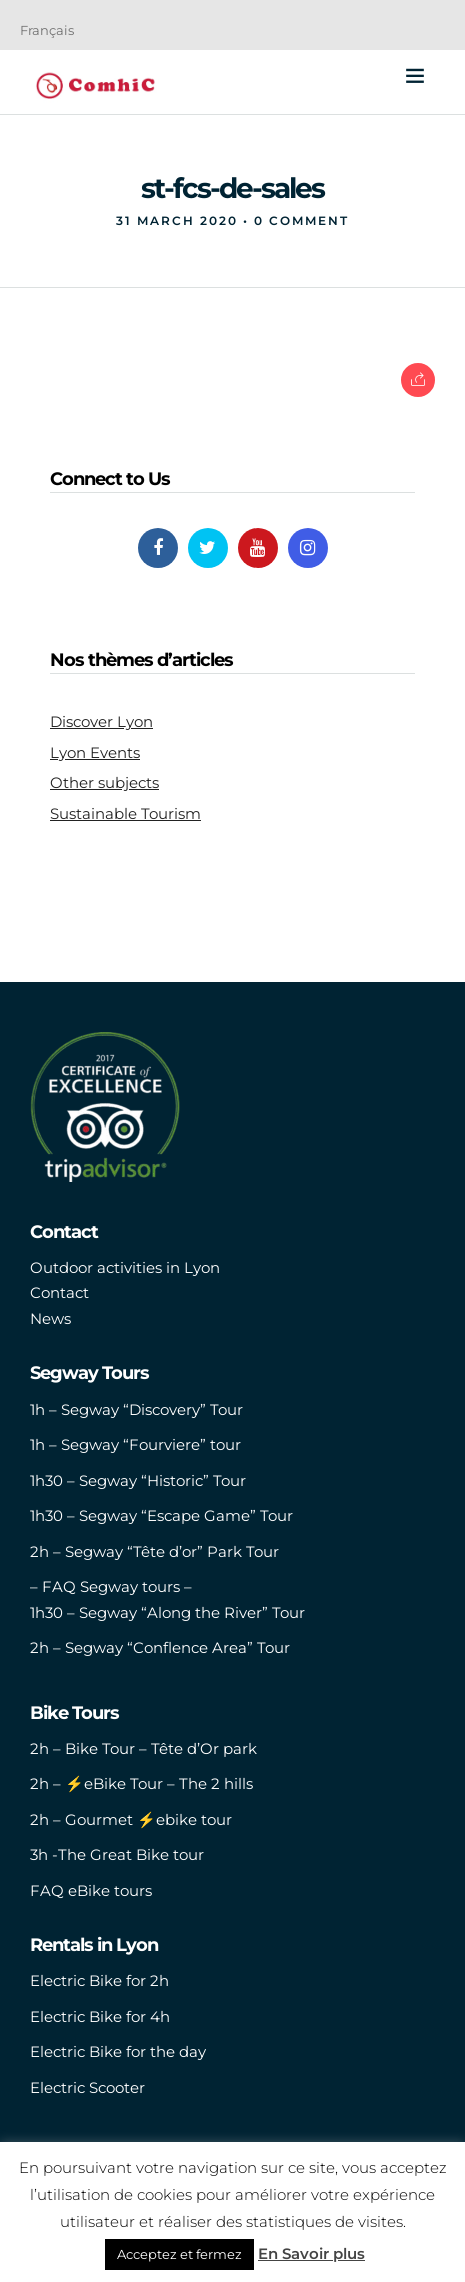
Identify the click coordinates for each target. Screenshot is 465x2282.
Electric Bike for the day (118, 2051)
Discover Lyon (101, 721)
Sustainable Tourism (125, 813)
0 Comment (301, 220)
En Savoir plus (311, 2253)
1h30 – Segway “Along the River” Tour (167, 1612)
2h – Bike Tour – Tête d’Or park (143, 1748)
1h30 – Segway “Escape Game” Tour (161, 1515)
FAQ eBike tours (91, 1890)
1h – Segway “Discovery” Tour (136, 1409)
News (50, 1318)
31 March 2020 (177, 220)
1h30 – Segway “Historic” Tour (138, 1480)
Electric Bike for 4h (100, 2016)
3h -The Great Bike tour (117, 1854)
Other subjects (104, 782)
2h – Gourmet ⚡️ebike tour (131, 1819)
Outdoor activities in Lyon (125, 1267)
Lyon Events (95, 752)
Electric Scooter (87, 2087)
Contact (59, 1292)
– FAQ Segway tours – (111, 1586)
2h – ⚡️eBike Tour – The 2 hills (141, 1783)
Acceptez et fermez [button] (179, 2254)
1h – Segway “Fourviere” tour (135, 1444)
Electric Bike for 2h (99, 1980)
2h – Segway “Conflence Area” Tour (160, 1647)
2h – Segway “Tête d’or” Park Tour (154, 1551)
